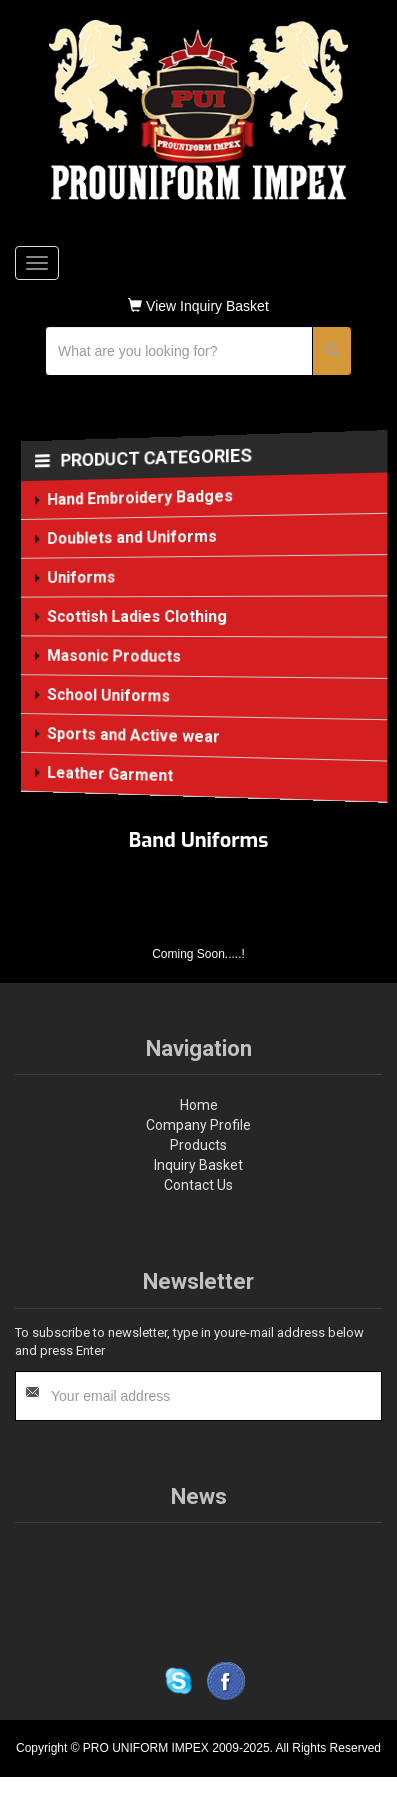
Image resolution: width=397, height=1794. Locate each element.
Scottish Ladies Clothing (137, 616)
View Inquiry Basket (198, 306)
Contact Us (198, 1185)
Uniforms (81, 577)
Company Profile (198, 1125)
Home (199, 1105)
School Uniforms (109, 695)
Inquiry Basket (198, 1165)
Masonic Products (114, 656)
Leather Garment (110, 773)
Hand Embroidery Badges (140, 497)
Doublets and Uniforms (132, 538)
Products (198, 1145)
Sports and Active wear (134, 735)
